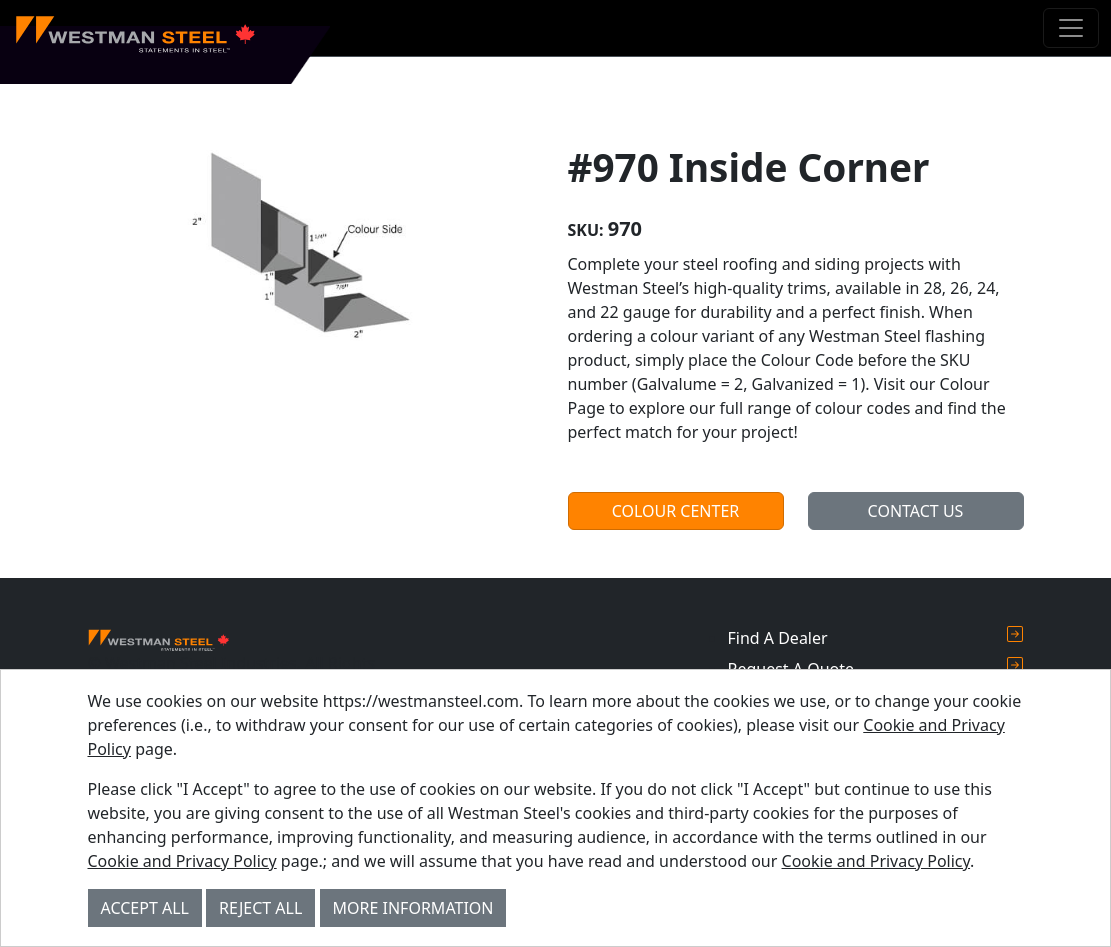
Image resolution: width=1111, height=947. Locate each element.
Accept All (145, 908)
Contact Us (916, 511)
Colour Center (676, 511)
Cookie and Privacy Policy (182, 861)
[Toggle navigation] (1071, 28)
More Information (413, 908)
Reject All (260, 908)
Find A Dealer (875, 637)
